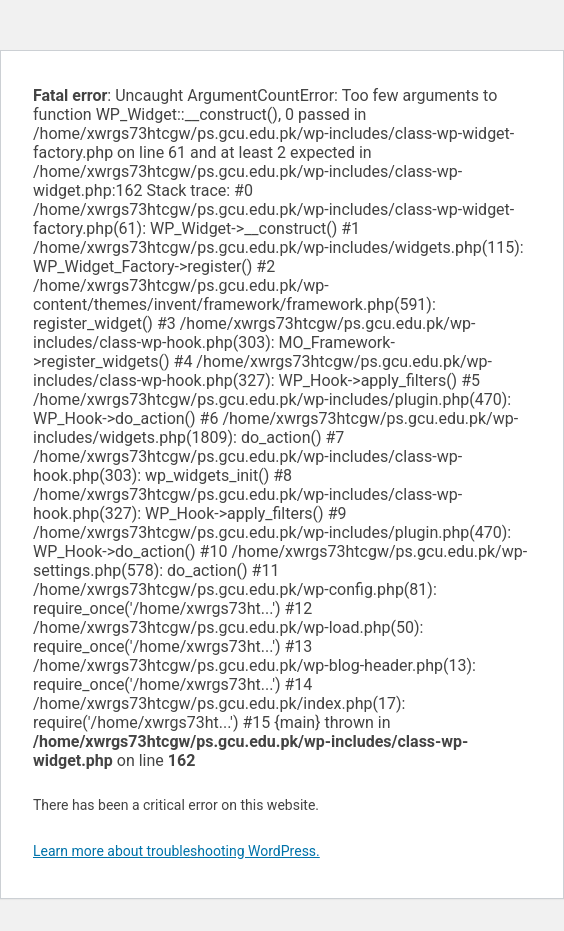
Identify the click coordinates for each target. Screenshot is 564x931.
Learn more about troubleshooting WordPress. (176, 851)
